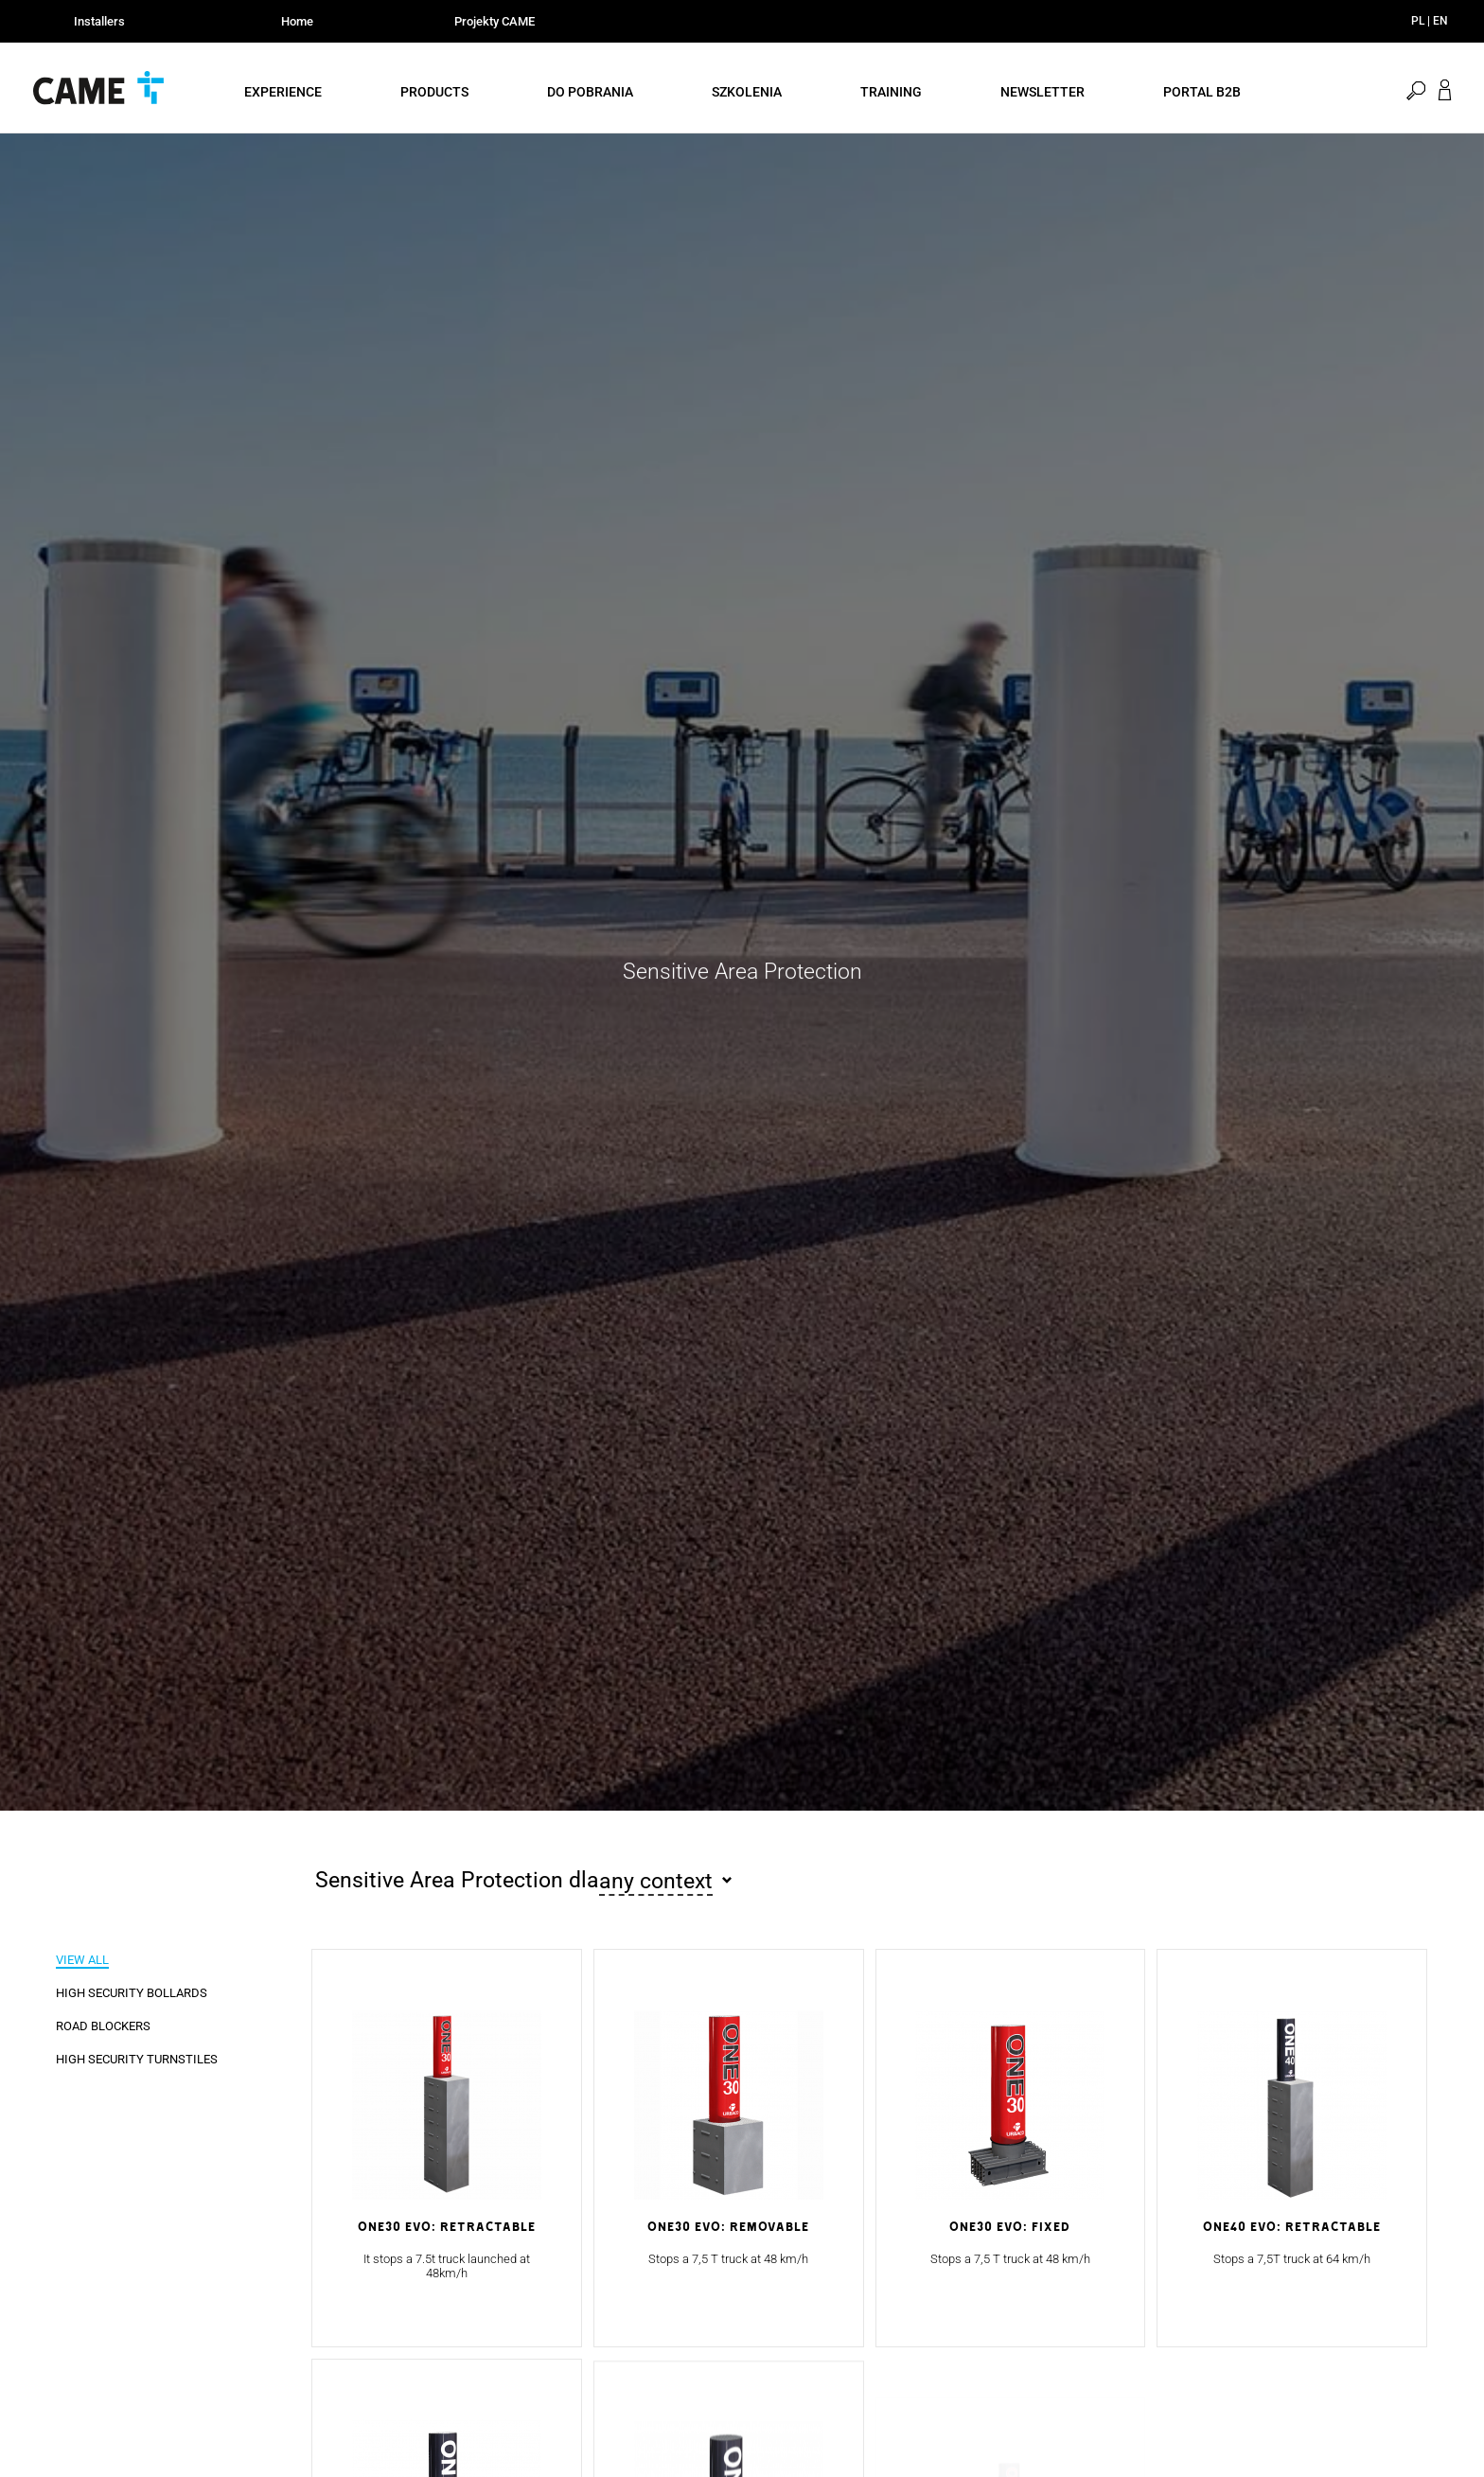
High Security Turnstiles (137, 2059)
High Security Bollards (131, 1993)
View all (82, 1960)
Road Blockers (103, 2026)
